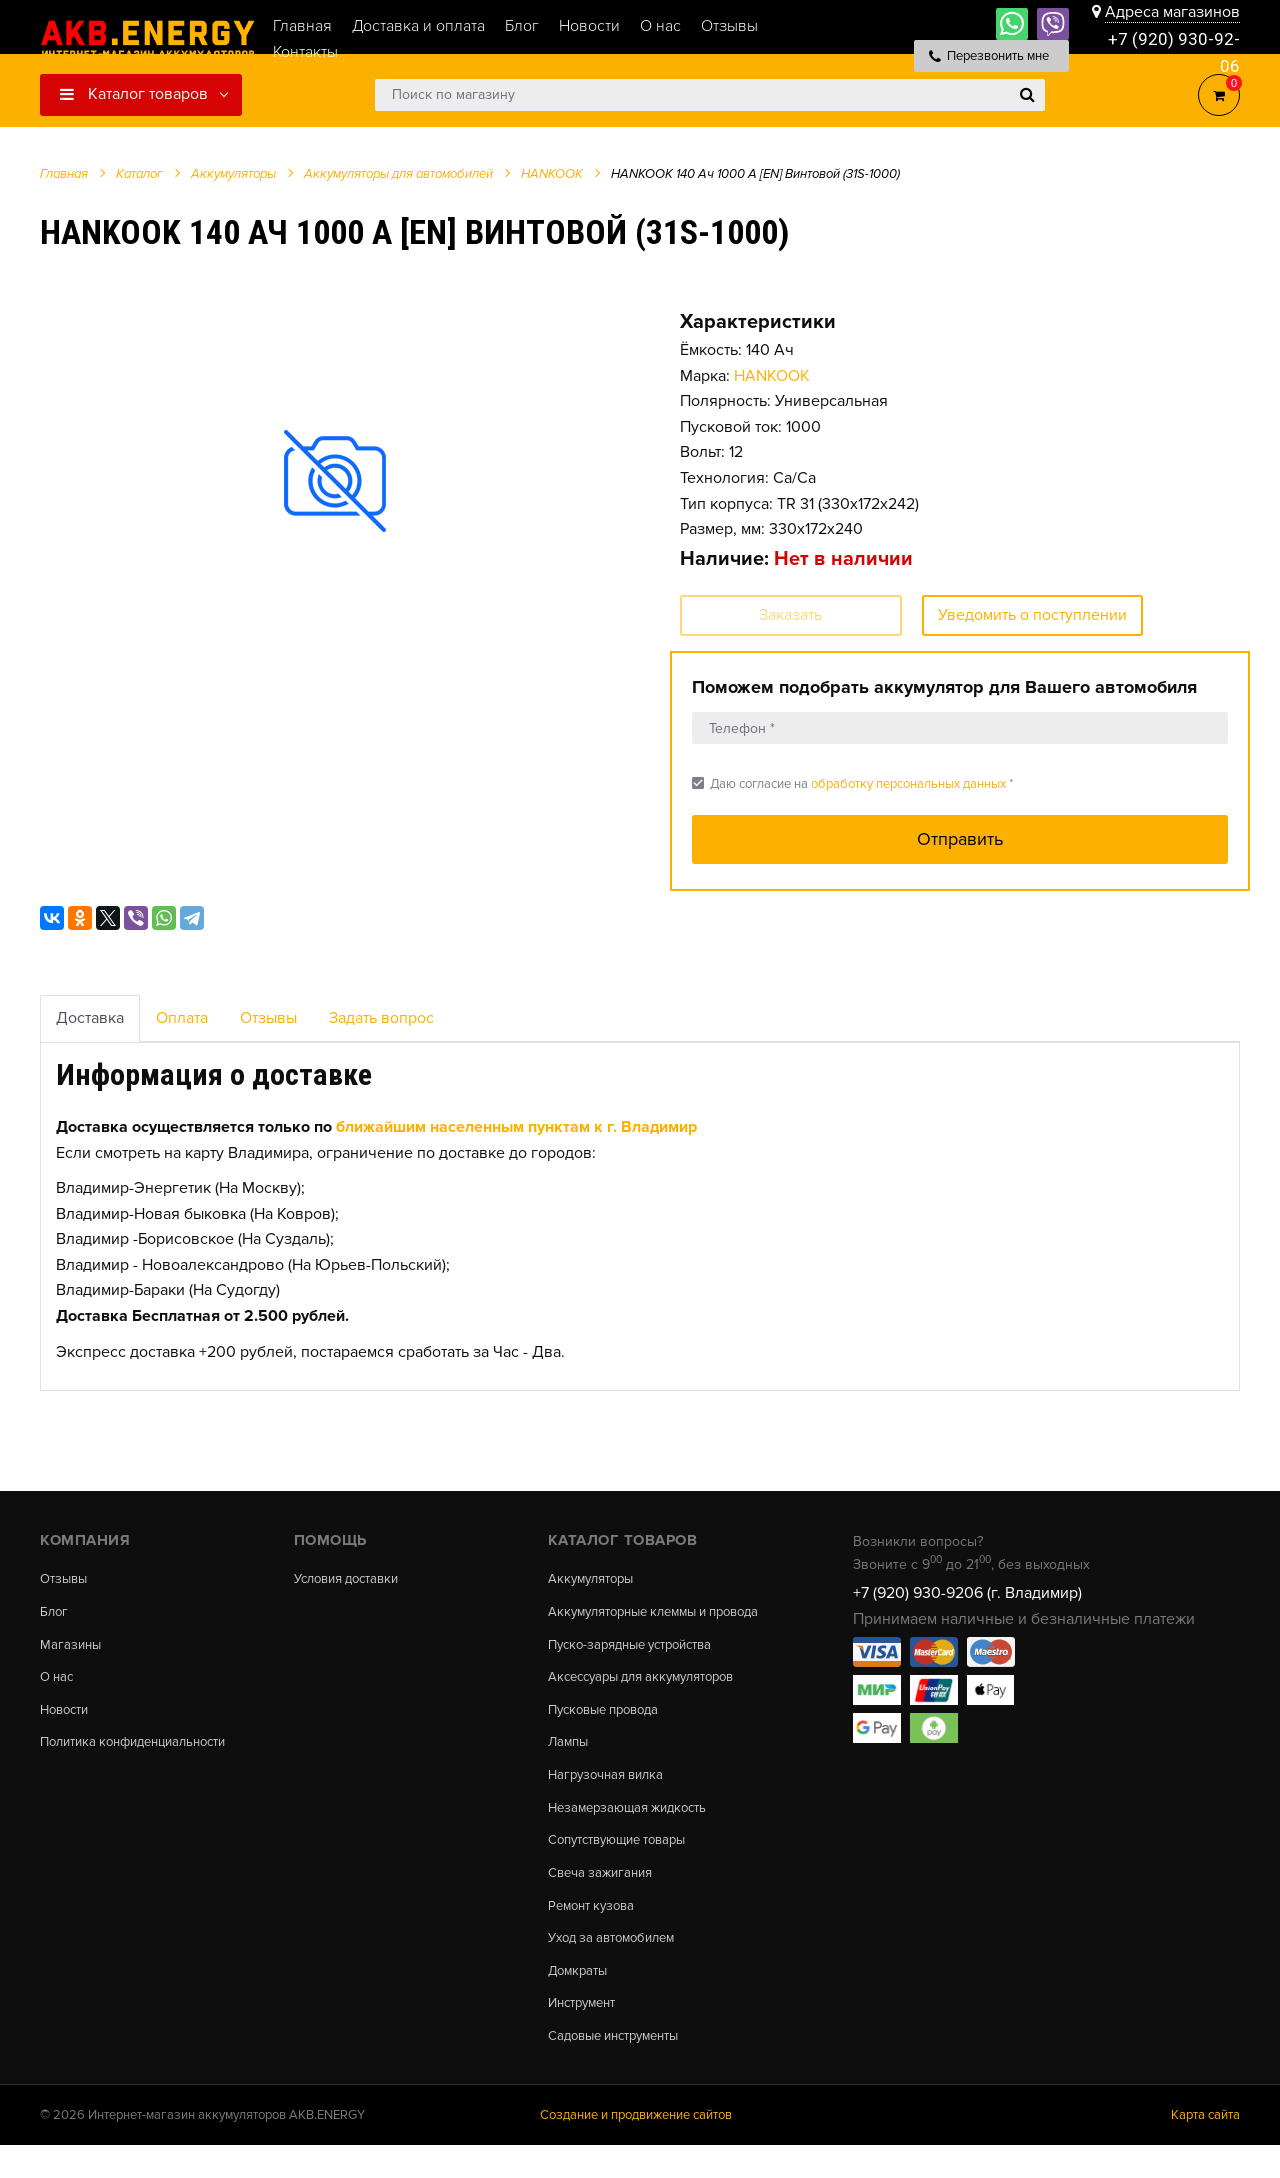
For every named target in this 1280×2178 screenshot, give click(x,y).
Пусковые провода (610, 1729)
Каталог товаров (134, 94)
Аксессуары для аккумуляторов (651, 1695)
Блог (55, 1613)
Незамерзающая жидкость (634, 1831)
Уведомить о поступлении (1032, 615)
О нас (58, 1681)
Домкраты (580, 2000)
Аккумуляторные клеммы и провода (636, 1619)
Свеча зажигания (604, 1898)
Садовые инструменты (621, 2067)
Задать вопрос (381, 1018)
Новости (67, 1714)
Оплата (182, 1018)
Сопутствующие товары (625, 1864)
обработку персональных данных (908, 784)
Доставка (90, 1018)
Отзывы (268, 1018)
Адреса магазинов (1172, 12)
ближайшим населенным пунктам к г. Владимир (516, 1127)
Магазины (72, 1647)
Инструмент (586, 2033)
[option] (335, 481)
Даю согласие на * (852, 783)
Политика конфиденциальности (143, 1748)
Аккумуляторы (595, 1579)
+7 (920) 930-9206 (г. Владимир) (967, 1593)
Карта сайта (1205, 2147)
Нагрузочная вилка (611, 1797)
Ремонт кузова (595, 1932)
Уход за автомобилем (618, 1966)
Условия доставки (353, 1579)
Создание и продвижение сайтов (636, 2147)
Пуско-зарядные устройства (639, 1662)
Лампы (570, 1763)
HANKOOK (772, 376)
